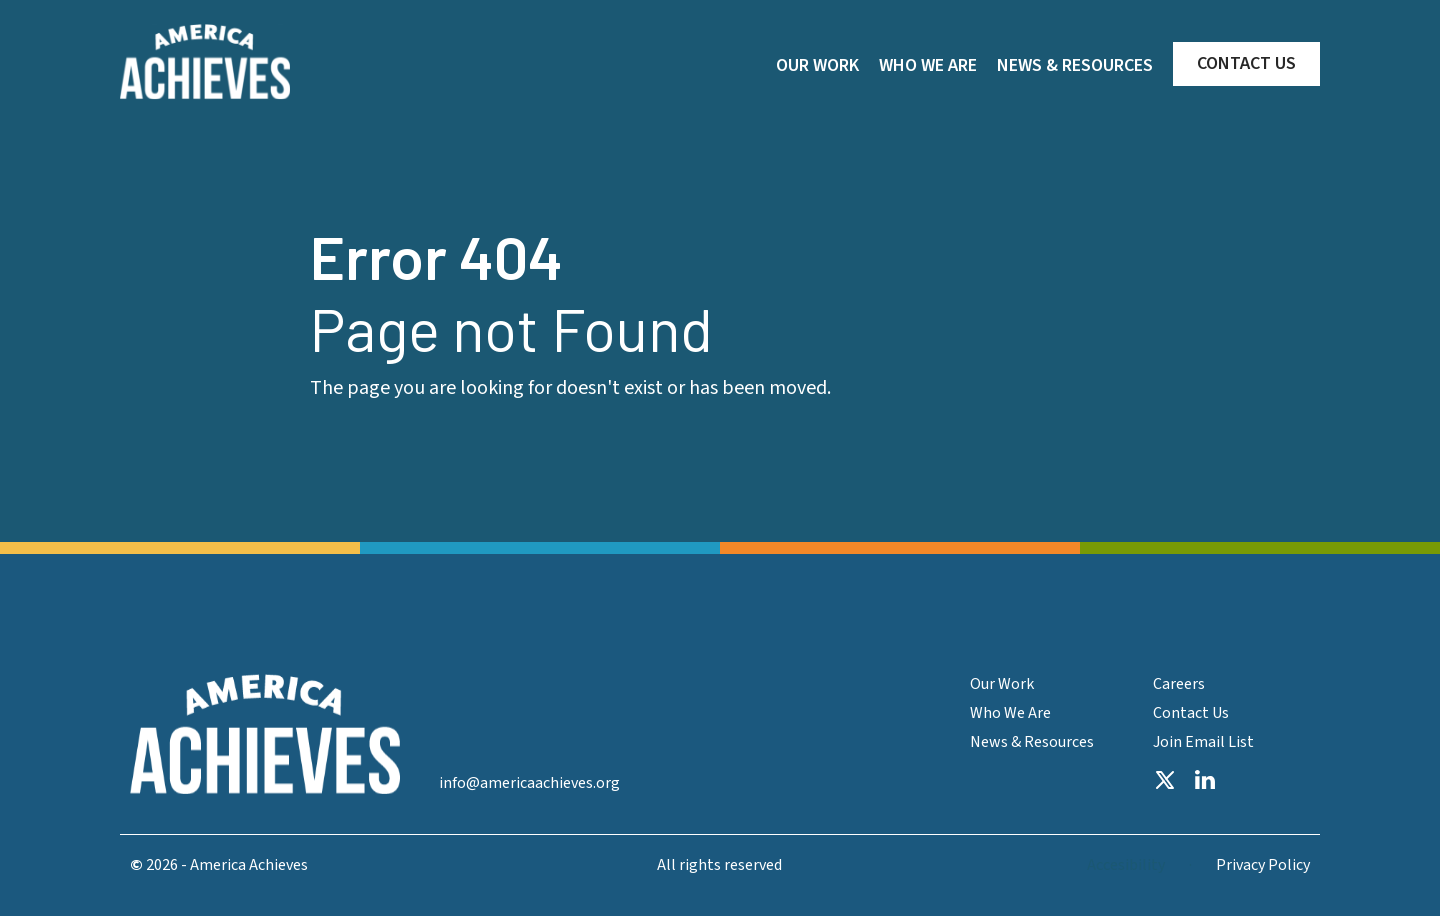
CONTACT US (1246, 63)
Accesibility (1126, 865)
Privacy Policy (1263, 865)
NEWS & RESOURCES (1075, 65)
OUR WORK (817, 65)
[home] (205, 62)
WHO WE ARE (928, 65)
